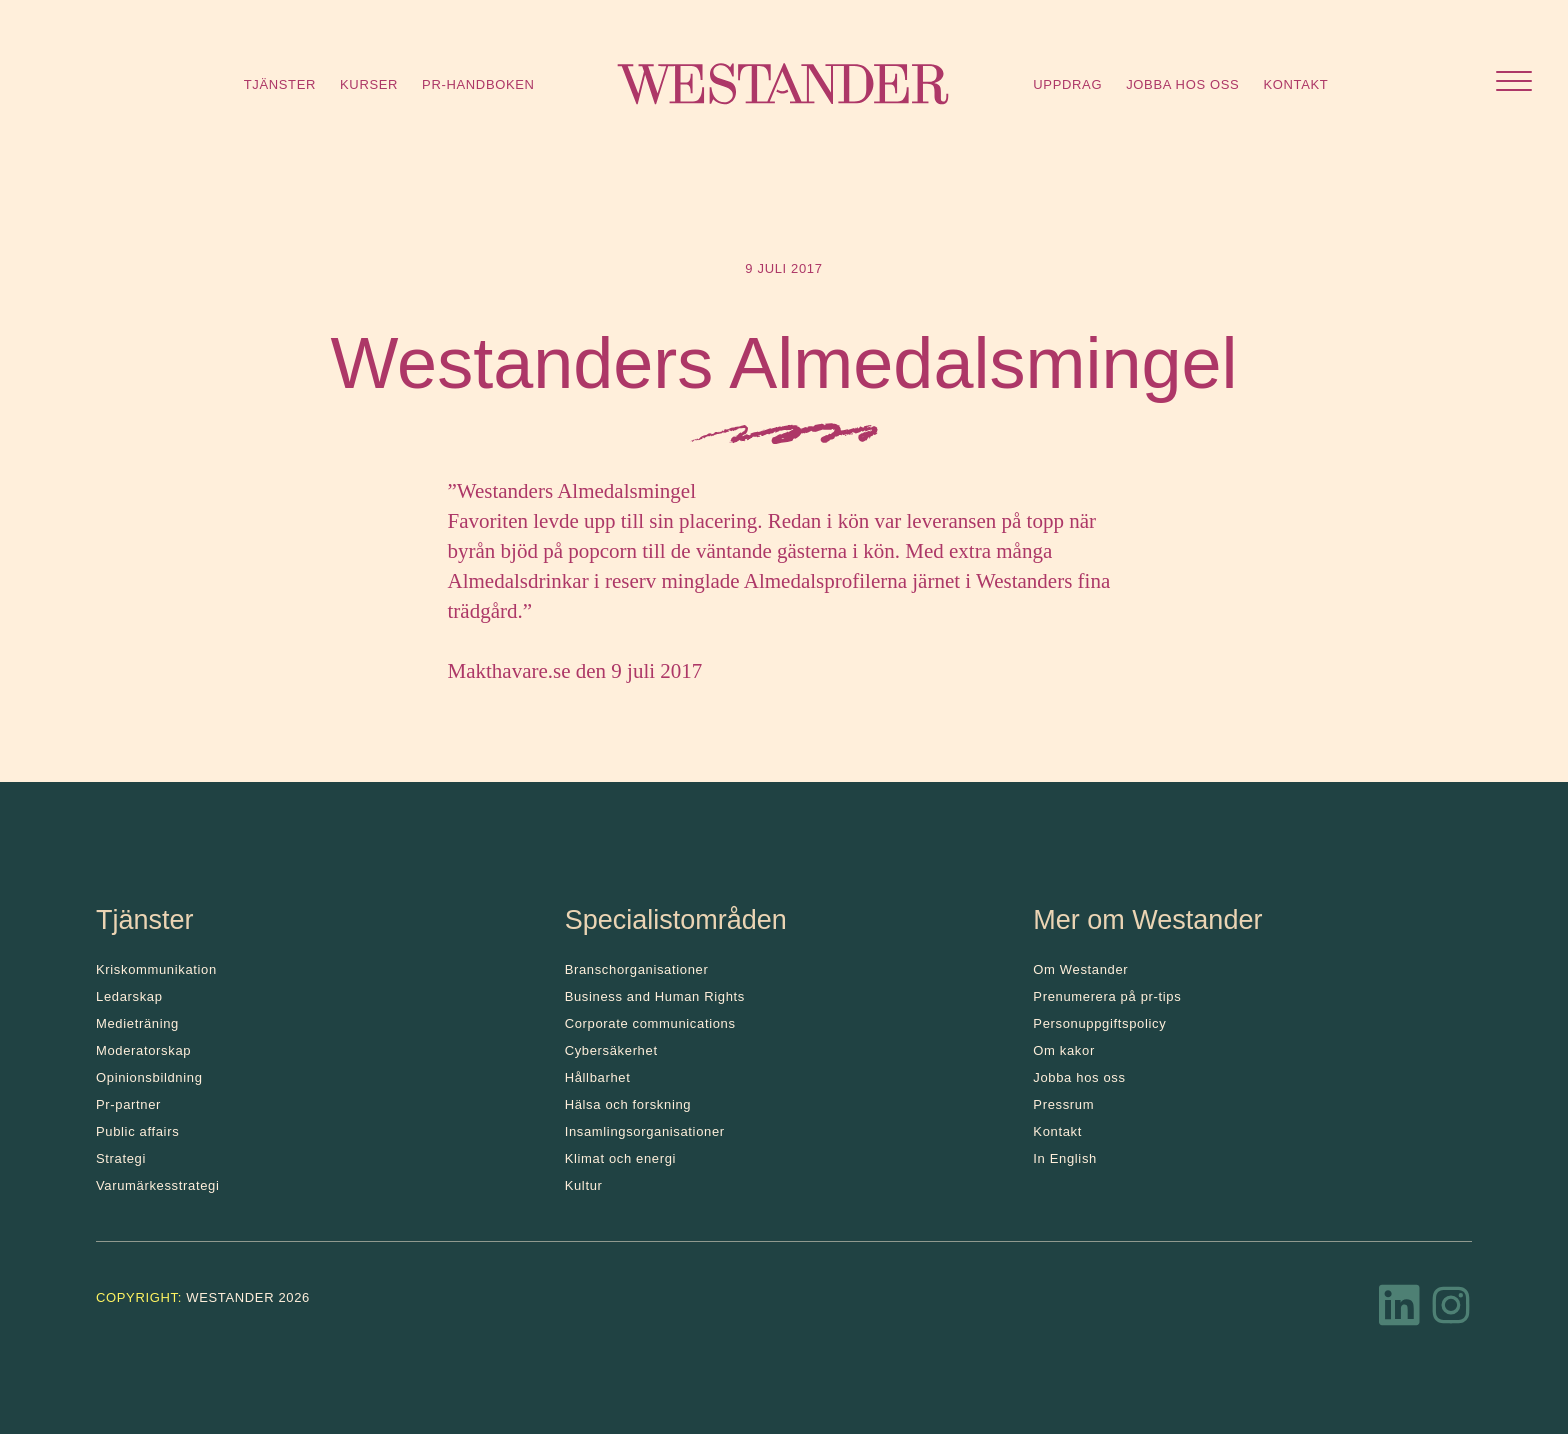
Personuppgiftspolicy (1099, 1023)
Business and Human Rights (655, 996)
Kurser (369, 84)
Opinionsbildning (149, 1077)
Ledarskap (129, 996)
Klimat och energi (621, 1158)
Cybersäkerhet (611, 1050)
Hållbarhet (598, 1077)
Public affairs (137, 1131)
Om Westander (1080, 969)
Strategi (121, 1158)
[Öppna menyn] (1514, 83)
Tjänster (280, 84)
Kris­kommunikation (156, 969)
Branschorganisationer (637, 969)
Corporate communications (650, 1023)
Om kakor (1064, 1050)
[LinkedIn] (1400, 1311)
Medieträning (137, 1023)
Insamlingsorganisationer (645, 1131)
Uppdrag (1067, 84)
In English (1065, 1158)
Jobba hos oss (1182, 84)
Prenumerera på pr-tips (1107, 996)
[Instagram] (1451, 1311)
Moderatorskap (143, 1050)
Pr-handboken (478, 84)
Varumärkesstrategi (157, 1185)
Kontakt (1295, 84)
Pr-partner (128, 1104)
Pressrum (1063, 1104)
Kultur (584, 1185)
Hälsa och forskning (628, 1104)
